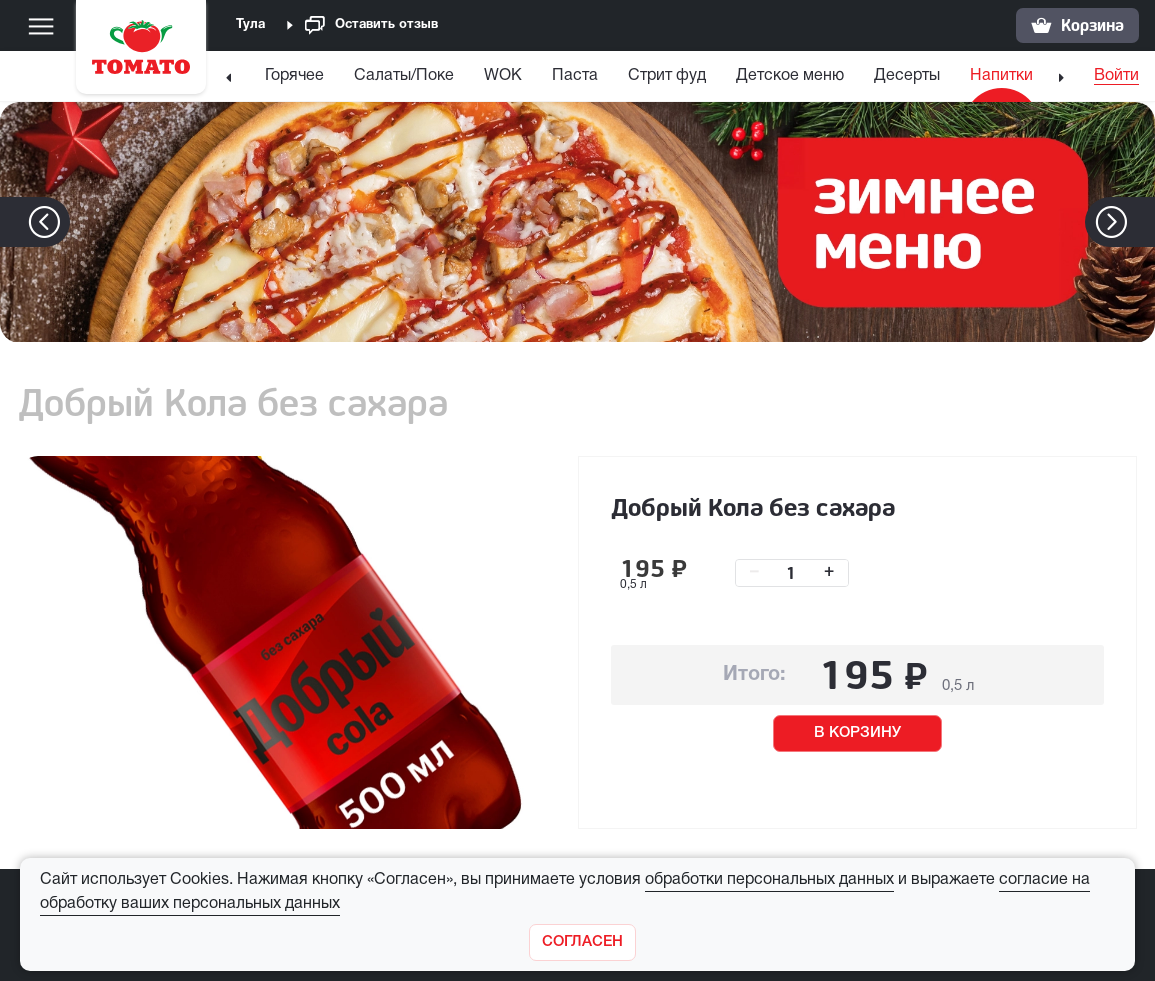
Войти (1116, 76)
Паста (575, 76)
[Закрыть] (582, 942)
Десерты (907, 76)
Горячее (294, 76)
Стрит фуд (667, 76)
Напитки (1001, 76)
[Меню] (41, 26)
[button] (1141, 222)
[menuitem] (294, 80)
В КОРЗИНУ (857, 733)
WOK (503, 76)
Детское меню (790, 76)
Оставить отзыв (371, 25)
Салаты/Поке (404, 76)
